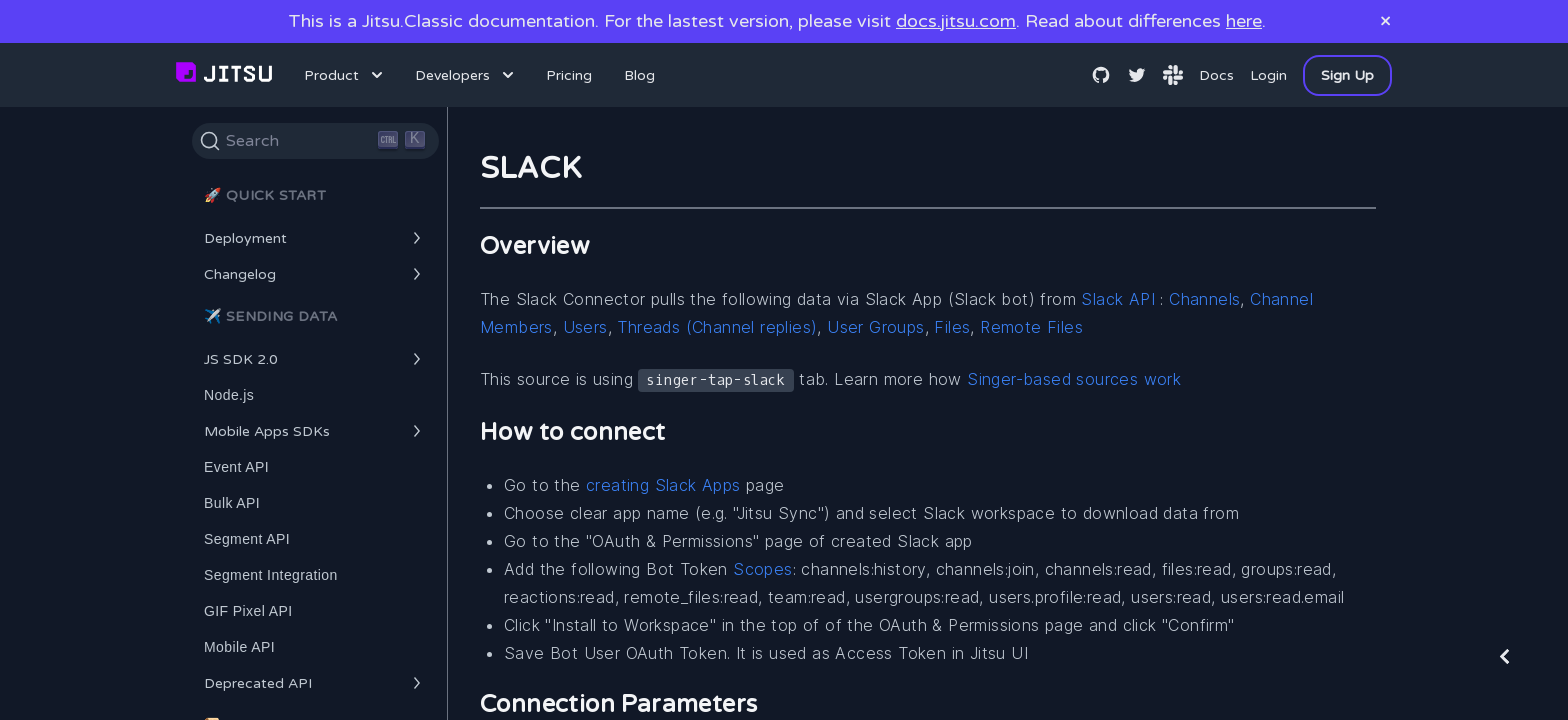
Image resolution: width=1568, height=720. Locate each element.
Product (345, 75)
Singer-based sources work (1074, 379)
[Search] (315, 141)
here (1244, 21)
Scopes (762, 569)
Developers (466, 75)
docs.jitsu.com (956, 21)
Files (952, 327)
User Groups (875, 327)
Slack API (1118, 299)
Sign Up (1347, 75)
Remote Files (1031, 327)
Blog (639, 75)
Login (1268, 75)
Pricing (569, 75)
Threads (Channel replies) (717, 327)
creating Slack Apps (663, 485)
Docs (1216, 75)
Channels (1204, 299)
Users (585, 327)
